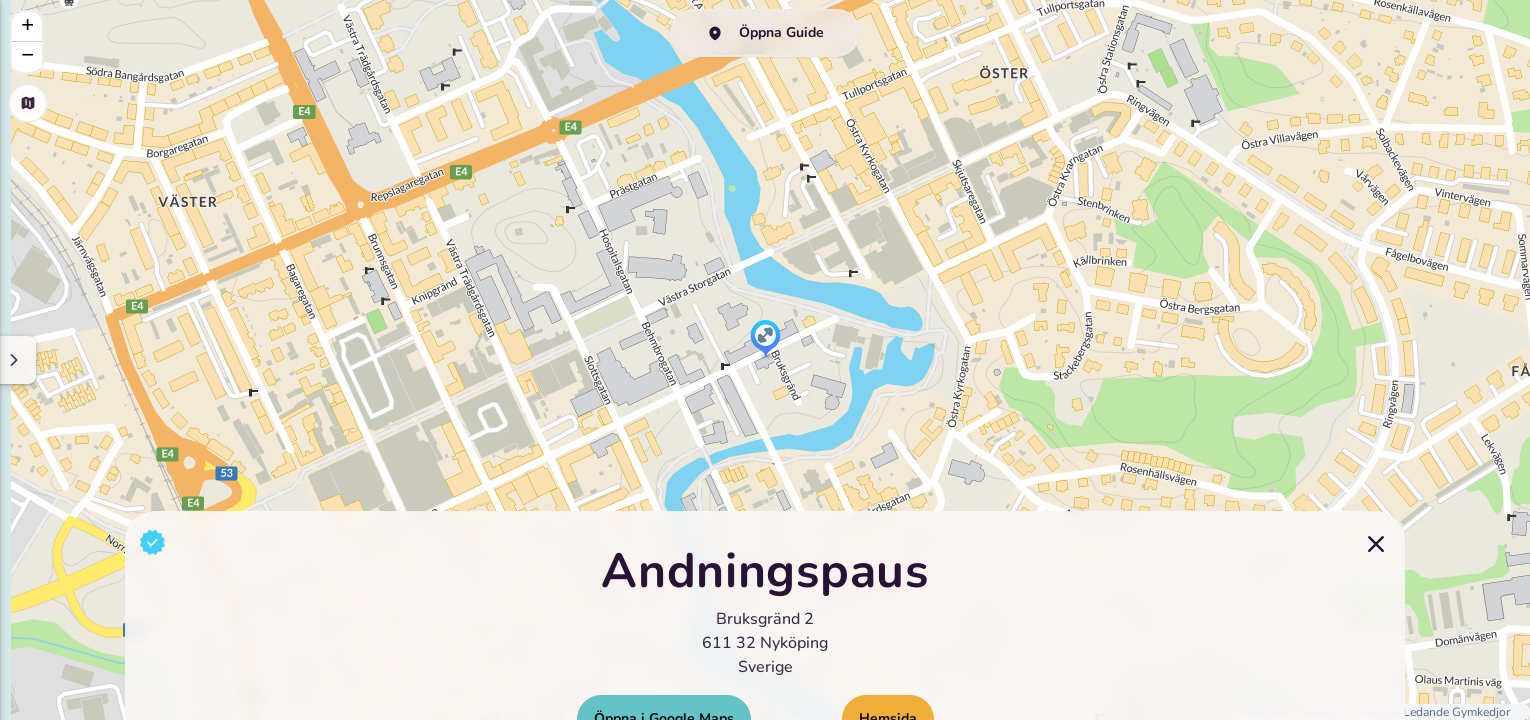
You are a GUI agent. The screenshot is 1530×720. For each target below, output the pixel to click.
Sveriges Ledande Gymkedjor (1432, 712)
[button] (765, 340)
